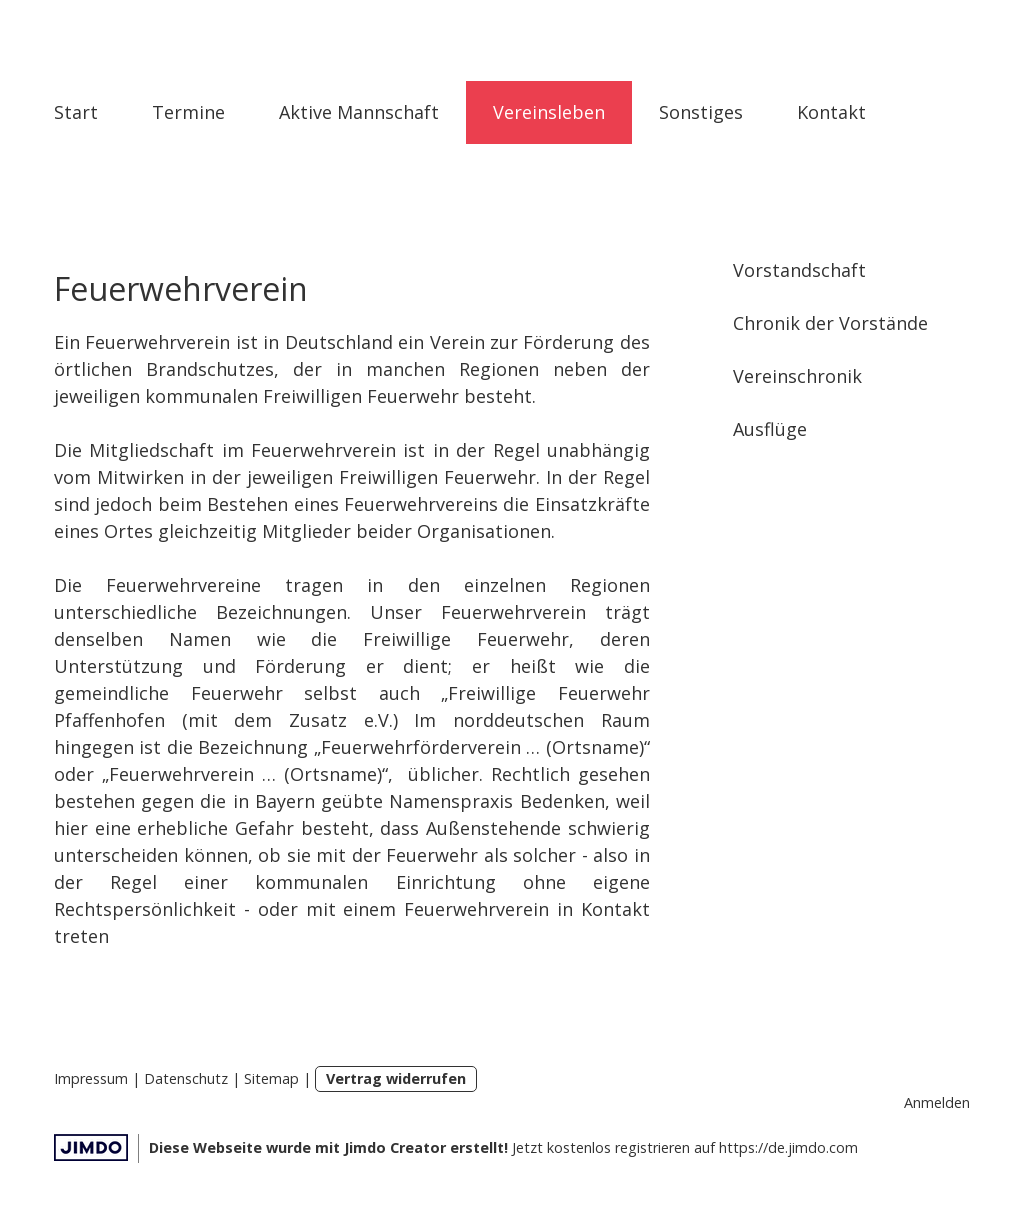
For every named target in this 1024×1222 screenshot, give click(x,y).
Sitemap (271, 1078)
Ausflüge (770, 429)
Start (76, 112)
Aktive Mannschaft (359, 112)
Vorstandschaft (799, 270)
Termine (188, 112)
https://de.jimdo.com (788, 1147)
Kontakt (831, 112)
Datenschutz (186, 1078)
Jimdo (91, 1147)
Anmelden (937, 1102)
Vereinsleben (549, 112)
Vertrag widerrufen (396, 1078)
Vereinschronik (797, 376)
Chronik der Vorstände (830, 323)
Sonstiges (701, 112)
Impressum (91, 1078)
